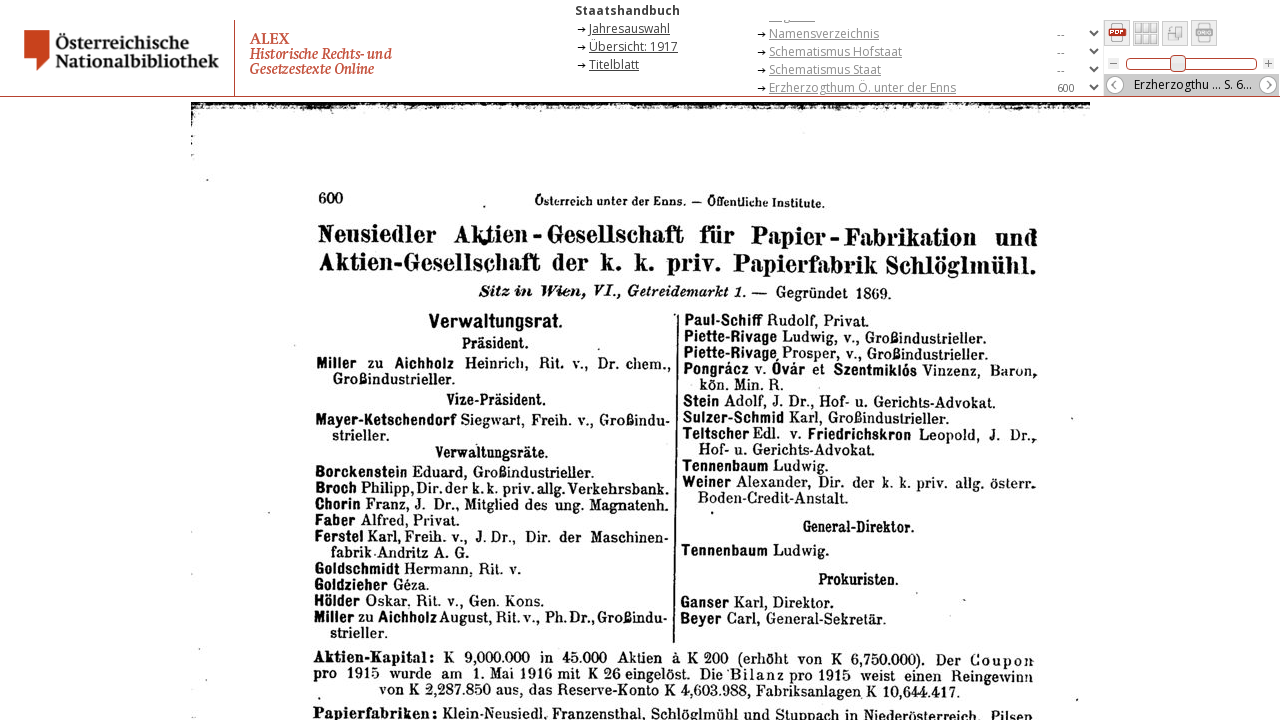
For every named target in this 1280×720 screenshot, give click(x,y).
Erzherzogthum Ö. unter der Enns (862, 87)
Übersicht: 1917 (633, 46)
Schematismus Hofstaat (835, 51)
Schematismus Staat (825, 69)
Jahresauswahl (629, 28)
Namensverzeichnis (824, 33)
